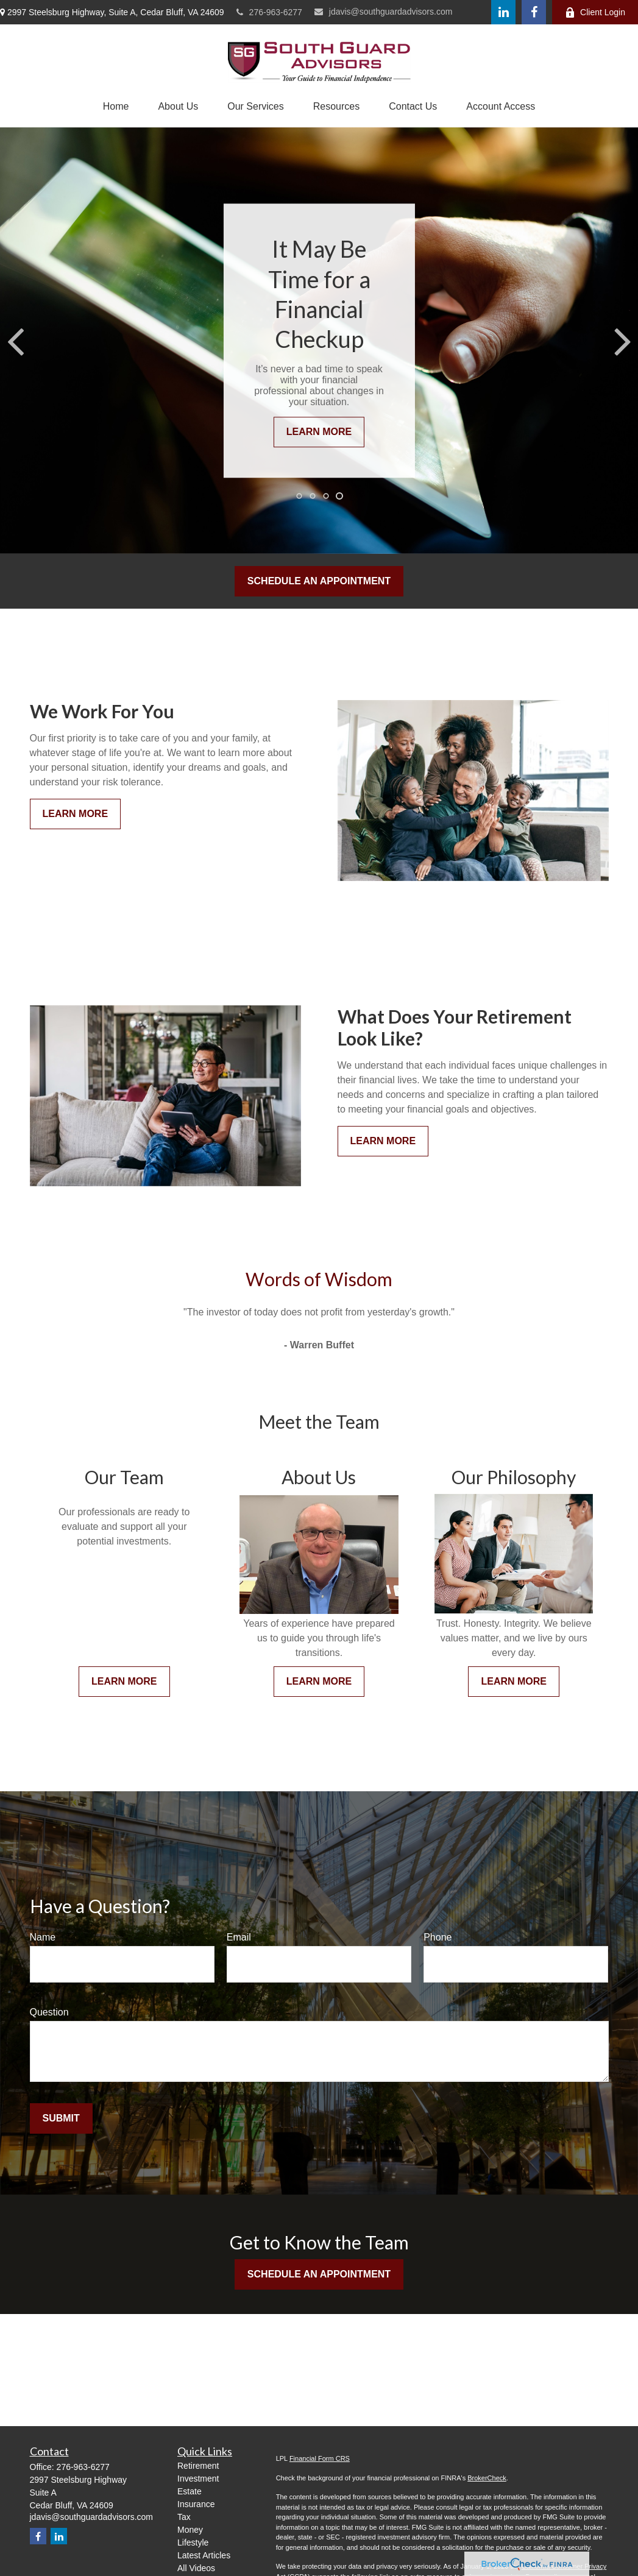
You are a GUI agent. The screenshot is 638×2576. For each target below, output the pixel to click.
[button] (116, 106)
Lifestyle (192, 2542)
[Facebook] (534, 12)
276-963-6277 (269, 12)
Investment (198, 2478)
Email (239, 1937)
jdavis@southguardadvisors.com (383, 11)
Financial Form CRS (319, 2458)
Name (43, 1937)
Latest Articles (203, 2555)
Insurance (195, 2504)
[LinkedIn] (503, 12)
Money (190, 2530)
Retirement (198, 2466)
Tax (184, 2517)
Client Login (595, 12)
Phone (438, 1937)
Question (49, 2012)
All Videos (196, 2568)
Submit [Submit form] (61, 2118)
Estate (189, 2491)
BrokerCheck (486, 2478)
